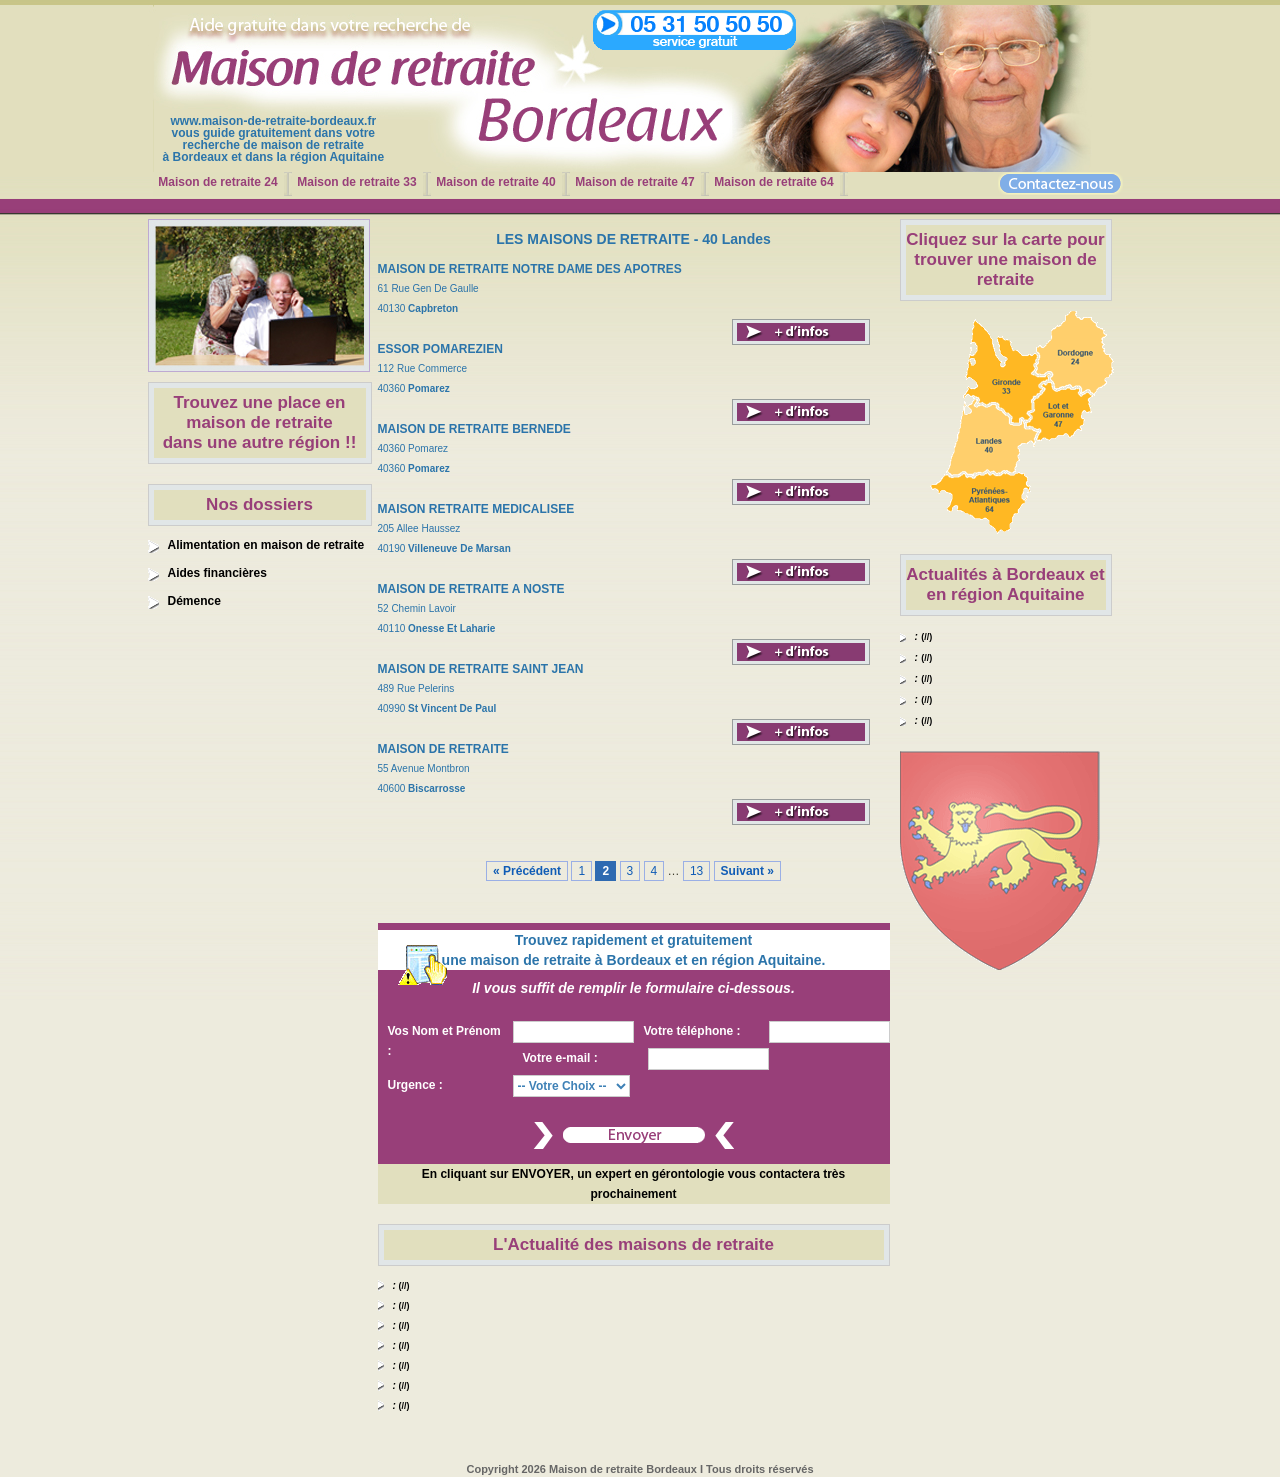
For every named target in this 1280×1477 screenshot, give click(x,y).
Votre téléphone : (692, 1031)
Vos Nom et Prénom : (444, 1041)
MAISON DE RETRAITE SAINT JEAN (481, 669)
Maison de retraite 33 (356, 182)
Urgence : (415, 1085)
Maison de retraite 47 (634, 182)
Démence (194, 601)
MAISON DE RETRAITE (443, 749)
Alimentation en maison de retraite (266, 545)
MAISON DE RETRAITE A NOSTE (471, 589)
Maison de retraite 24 (217, 182)
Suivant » (747, 871)
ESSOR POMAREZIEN (440, 349)
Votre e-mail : (560, 1058)
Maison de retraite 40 (495, 182)
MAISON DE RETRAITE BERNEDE (474, 429)
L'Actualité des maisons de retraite (633, 1244)
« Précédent (527, 871)
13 (696, 871)
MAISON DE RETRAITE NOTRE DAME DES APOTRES (530, 269)
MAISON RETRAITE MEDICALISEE (476, 509)
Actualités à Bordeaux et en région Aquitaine (1005, 584)
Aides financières (217, 573)
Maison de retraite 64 (773, 182)
